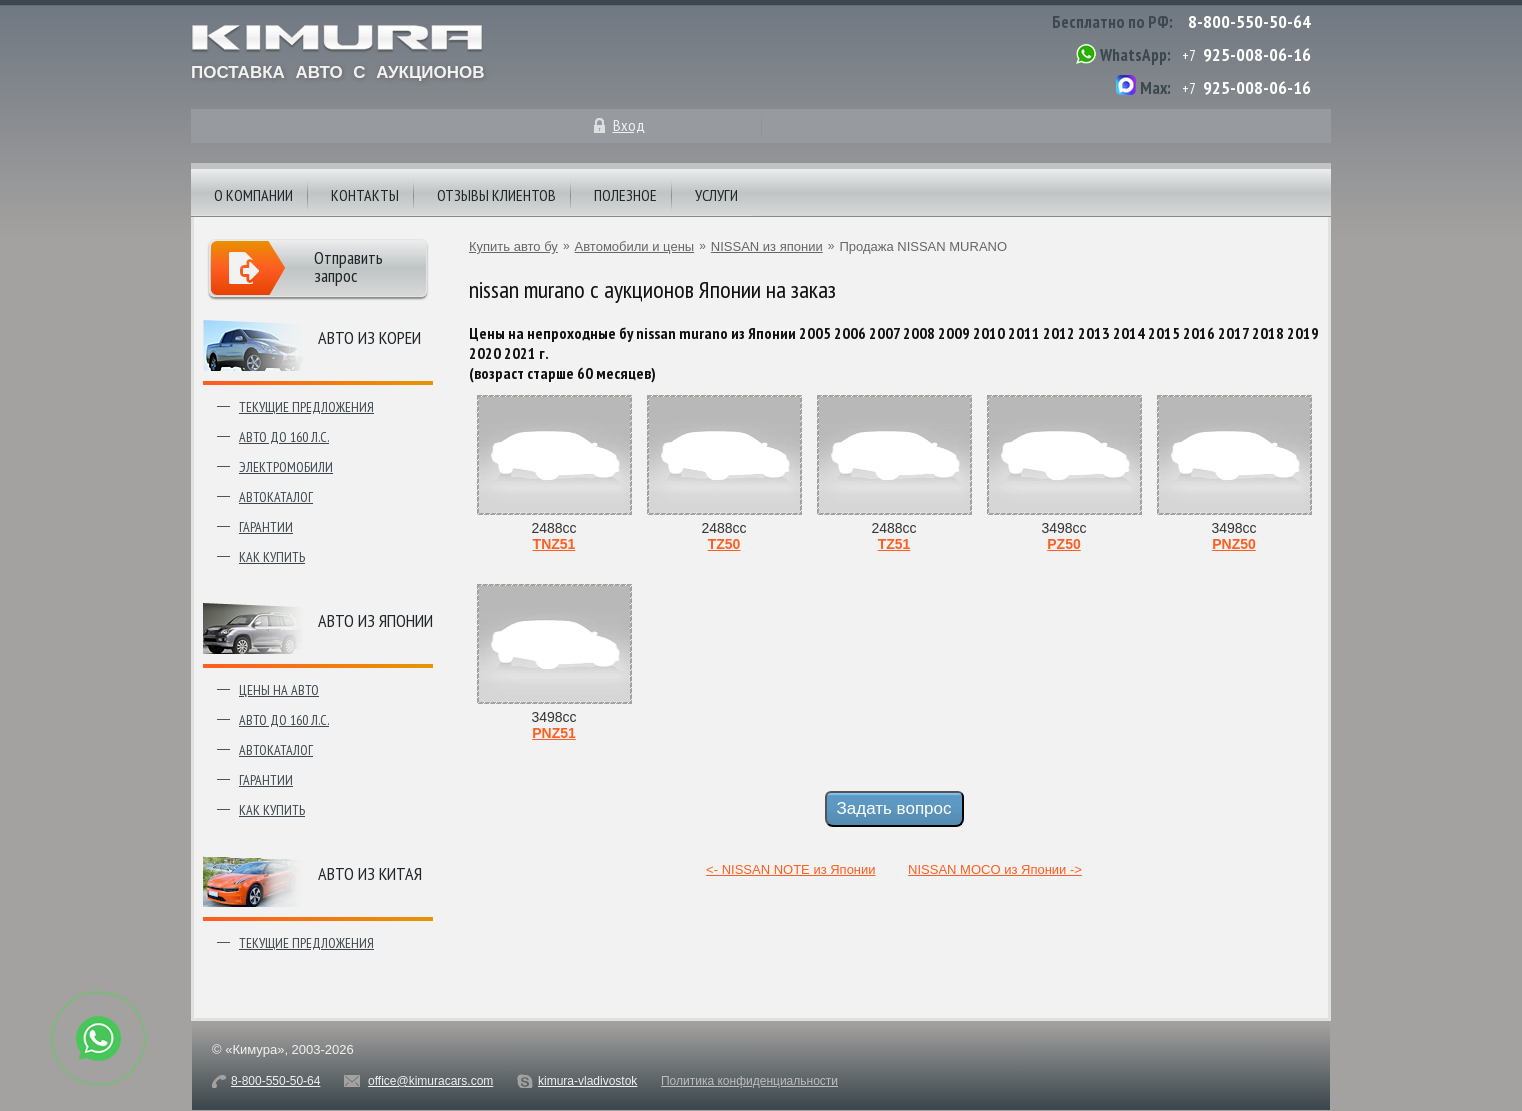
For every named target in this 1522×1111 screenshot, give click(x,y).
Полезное (625, 195)
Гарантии (266, 527)
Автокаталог (276, 497)
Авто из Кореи (369, 337)
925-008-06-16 (1257, 54)
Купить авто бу (513, 246)
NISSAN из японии (767, 246)
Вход (629, 125)
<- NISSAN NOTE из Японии (790, 869)
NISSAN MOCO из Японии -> (995, 869)
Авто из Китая (370, 873)
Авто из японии (375, 620)
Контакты (365, 195)
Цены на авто (279, 690)
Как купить (272, 557)
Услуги (716, 195)
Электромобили (286, 467)
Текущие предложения (306, 407)
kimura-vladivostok (587, 1081)
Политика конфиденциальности (749, 1081)
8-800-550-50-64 (1249, 21)
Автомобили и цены (635, 246)
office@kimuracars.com (430, 1081)
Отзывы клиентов (496, 195)
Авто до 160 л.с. (284, 437)
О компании (253, 195)
